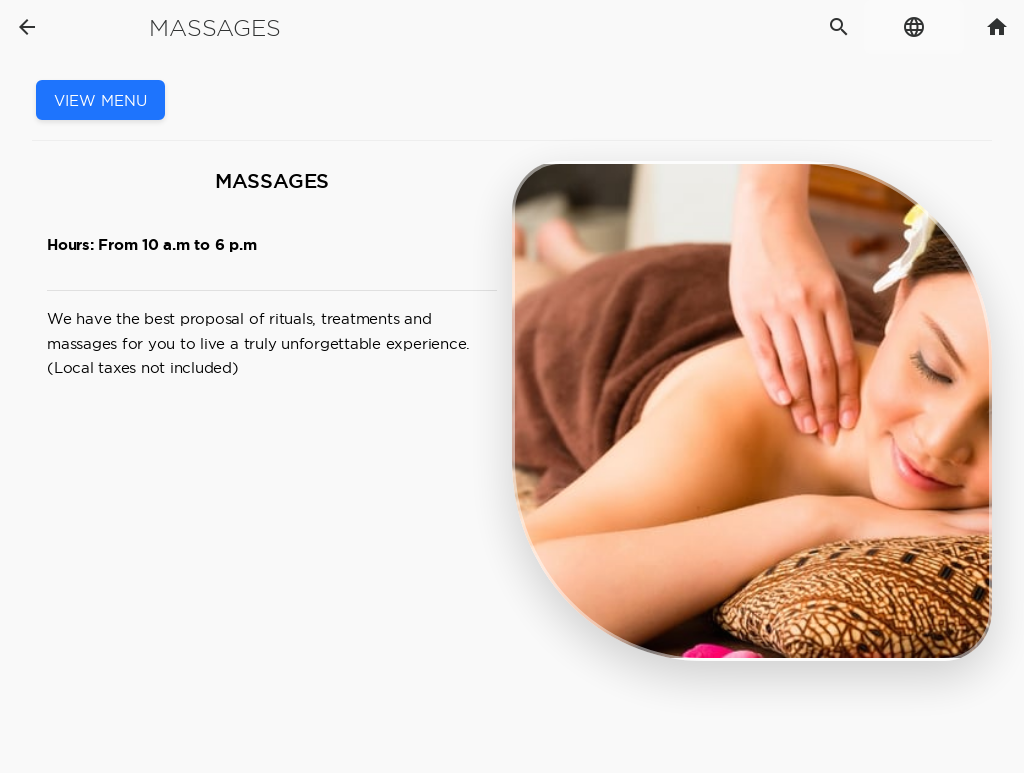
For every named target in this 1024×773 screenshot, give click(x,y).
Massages (214, 28)
